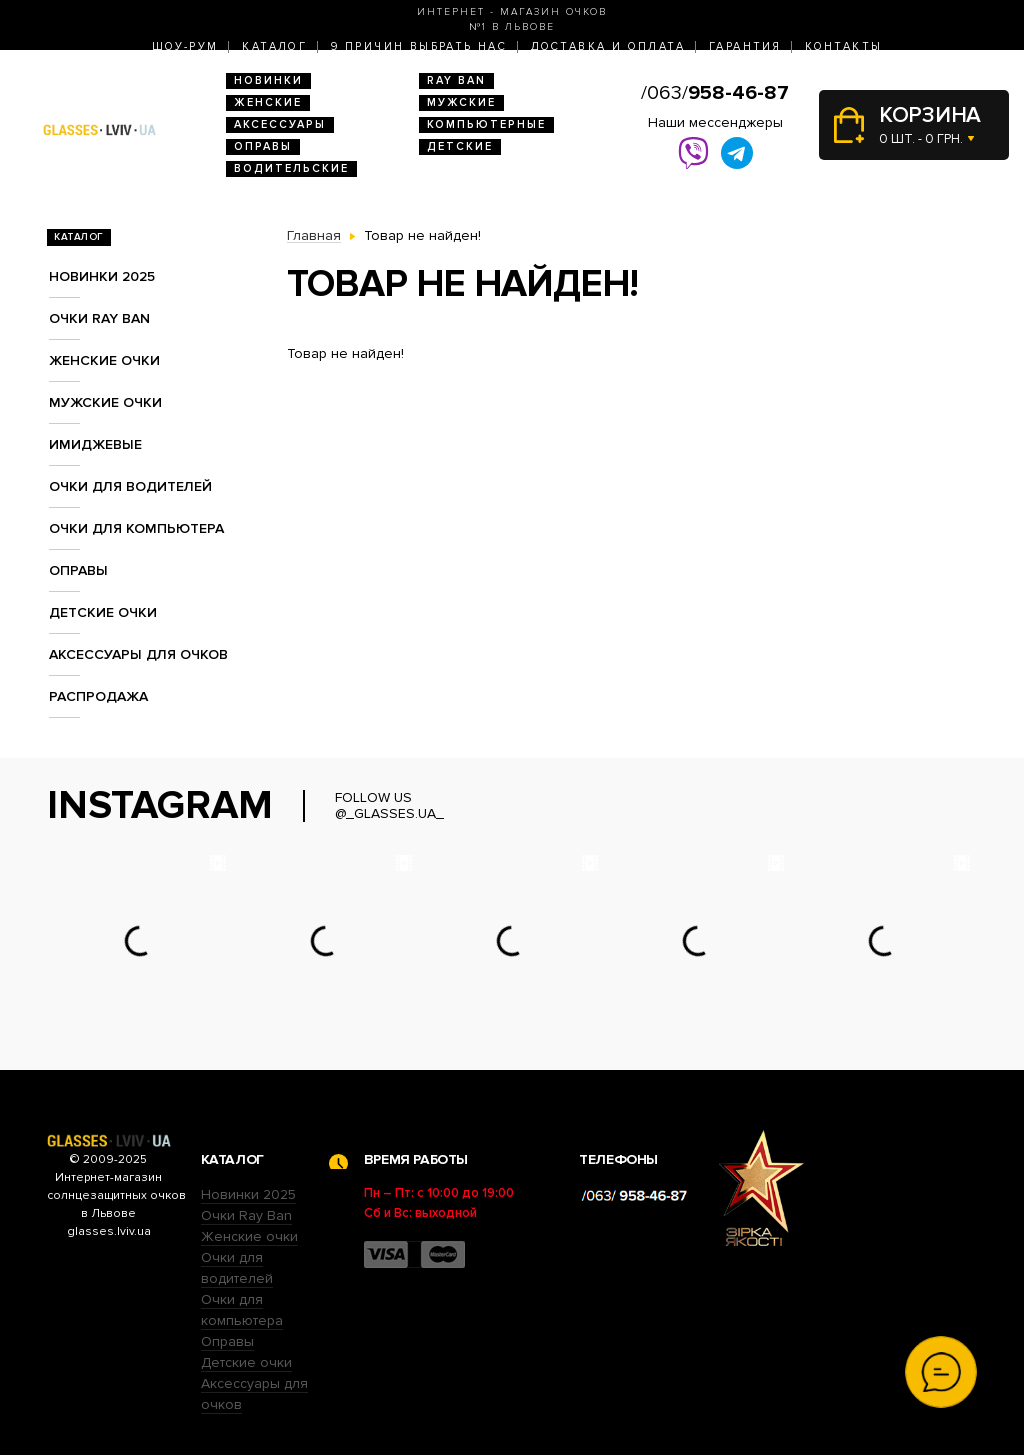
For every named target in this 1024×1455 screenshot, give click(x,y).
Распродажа (98, 696)
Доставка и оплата (608, 46)
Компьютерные (486, 124)
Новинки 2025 (102, 276)
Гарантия (745, 46)
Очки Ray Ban (246, 1215)
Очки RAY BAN (99, 318)
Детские (460, 146)
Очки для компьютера (136, 528)
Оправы (263, 146)
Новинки (268, 80)
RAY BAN (456, 80)
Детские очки (103, 612)
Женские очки (104, 360)
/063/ (715, 93)
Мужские (461, 102)
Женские (268, 102)
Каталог (274, 46)
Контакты (843, 46)
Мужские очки (105, 402)
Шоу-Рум (185, 46)
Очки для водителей (130, 486)
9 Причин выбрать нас (419, 46)
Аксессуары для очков (138, 654)
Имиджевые (95, 444)
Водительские (291, 168)
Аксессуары (280, 124)
